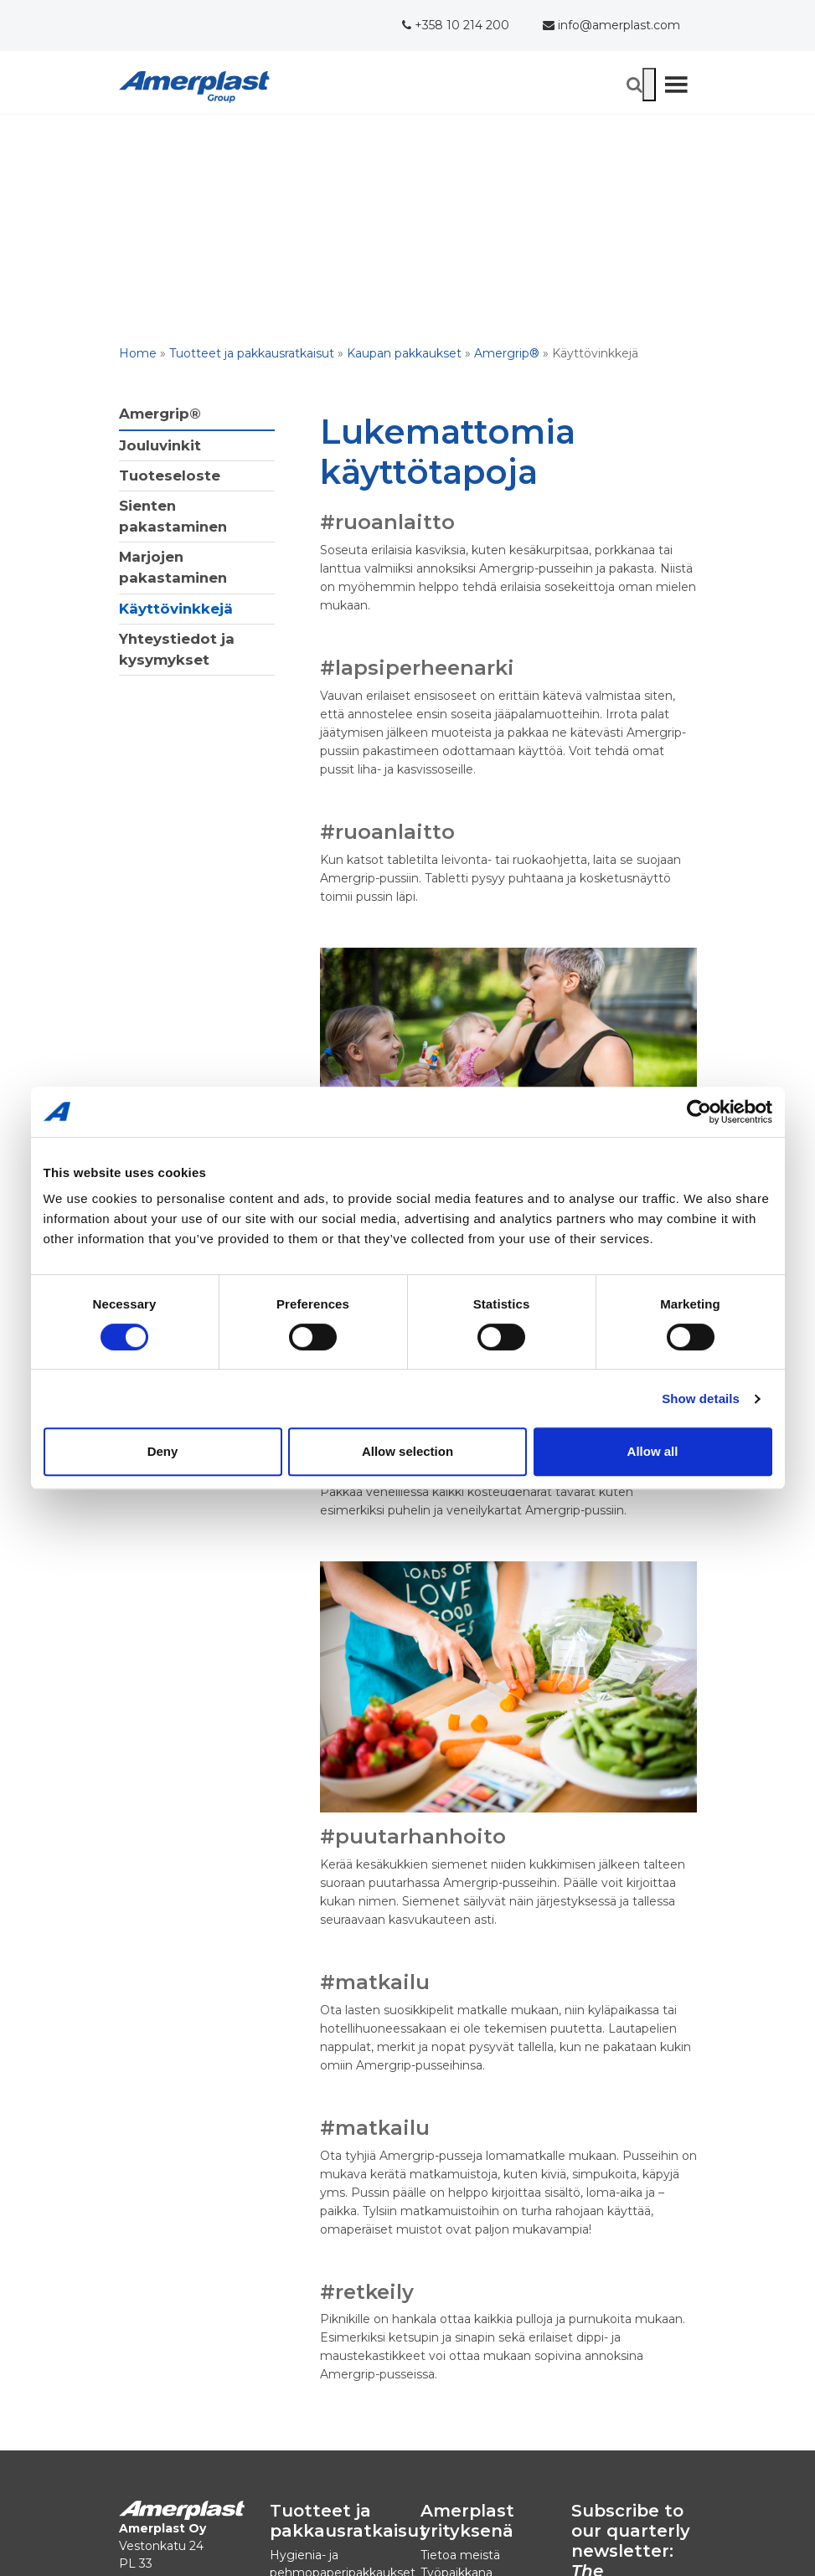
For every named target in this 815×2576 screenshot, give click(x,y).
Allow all (652, 1451)
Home (138, 353)
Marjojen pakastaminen (173, 567)
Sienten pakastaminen (173, 516)
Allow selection (407, 1451)
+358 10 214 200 (455, 25)
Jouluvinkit (160, 445)
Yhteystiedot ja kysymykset (177, 649)
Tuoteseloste (169, 475)
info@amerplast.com (611, 25)
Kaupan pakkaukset (404, 353)
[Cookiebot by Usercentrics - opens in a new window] (699, 1111)
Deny (162, 1451)
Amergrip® (506, 353)
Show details (701, 1398)
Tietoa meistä (460, 2555)
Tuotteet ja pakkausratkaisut (251, 353)
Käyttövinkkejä (176, 608)
